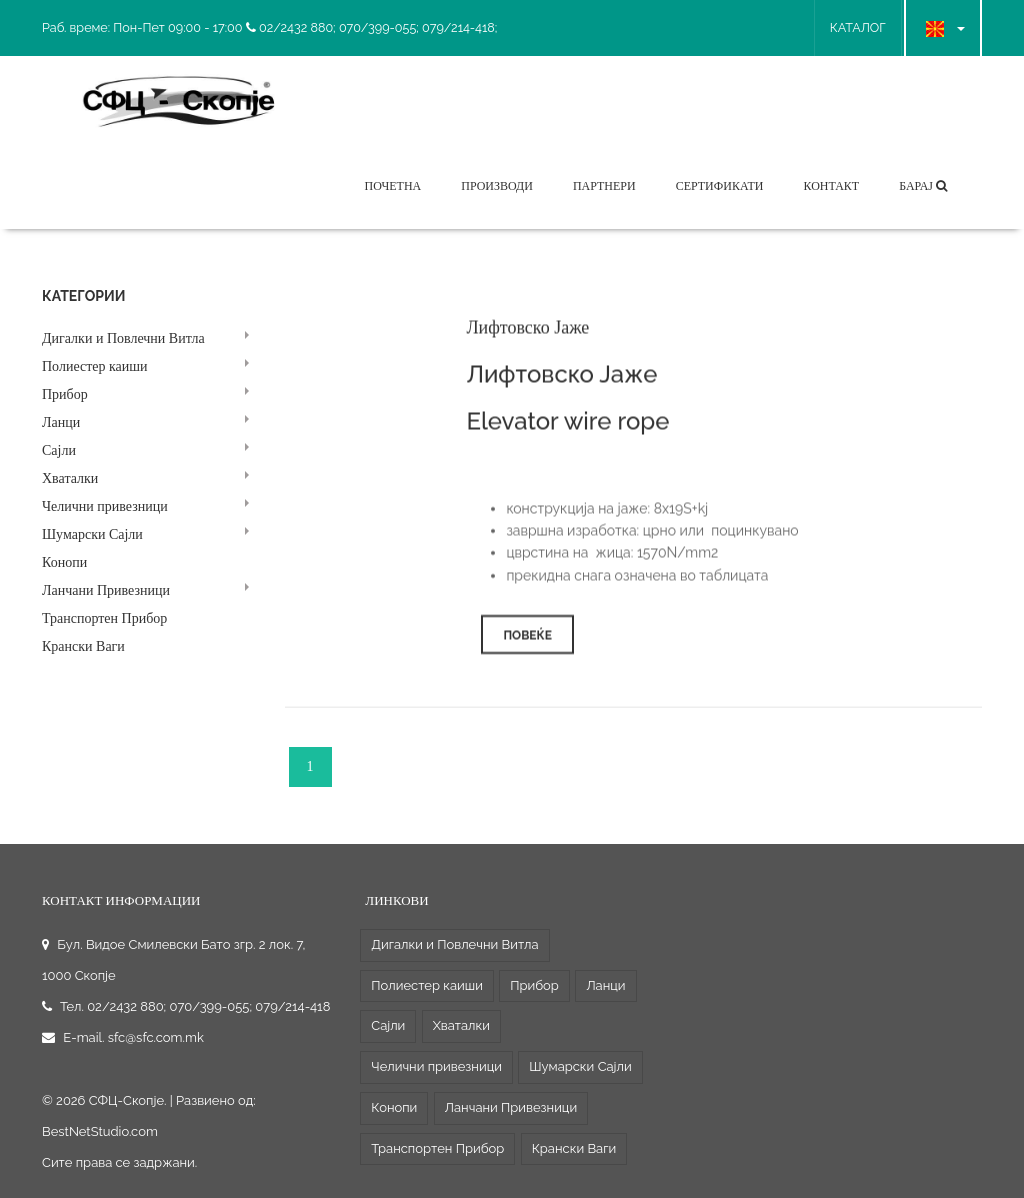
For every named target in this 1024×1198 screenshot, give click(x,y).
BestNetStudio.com (100, 1131)
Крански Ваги (83, 646)
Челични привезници (105, 506)
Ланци (61, 422)
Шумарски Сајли (92, 534)
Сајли (59, 450)
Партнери (604, 186)
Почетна (392, 186)
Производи (497, 186)
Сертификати (720, 186)
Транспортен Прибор (104, 618)
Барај (923, 186)
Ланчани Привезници (106, 590)
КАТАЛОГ (858, 27)
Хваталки (70, 478)
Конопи (64, 562)
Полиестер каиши (95, 366)
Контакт (831, 186)
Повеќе (527, 641)
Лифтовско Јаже (527, 332)
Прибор (65, 394)
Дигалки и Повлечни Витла (123, 338)
